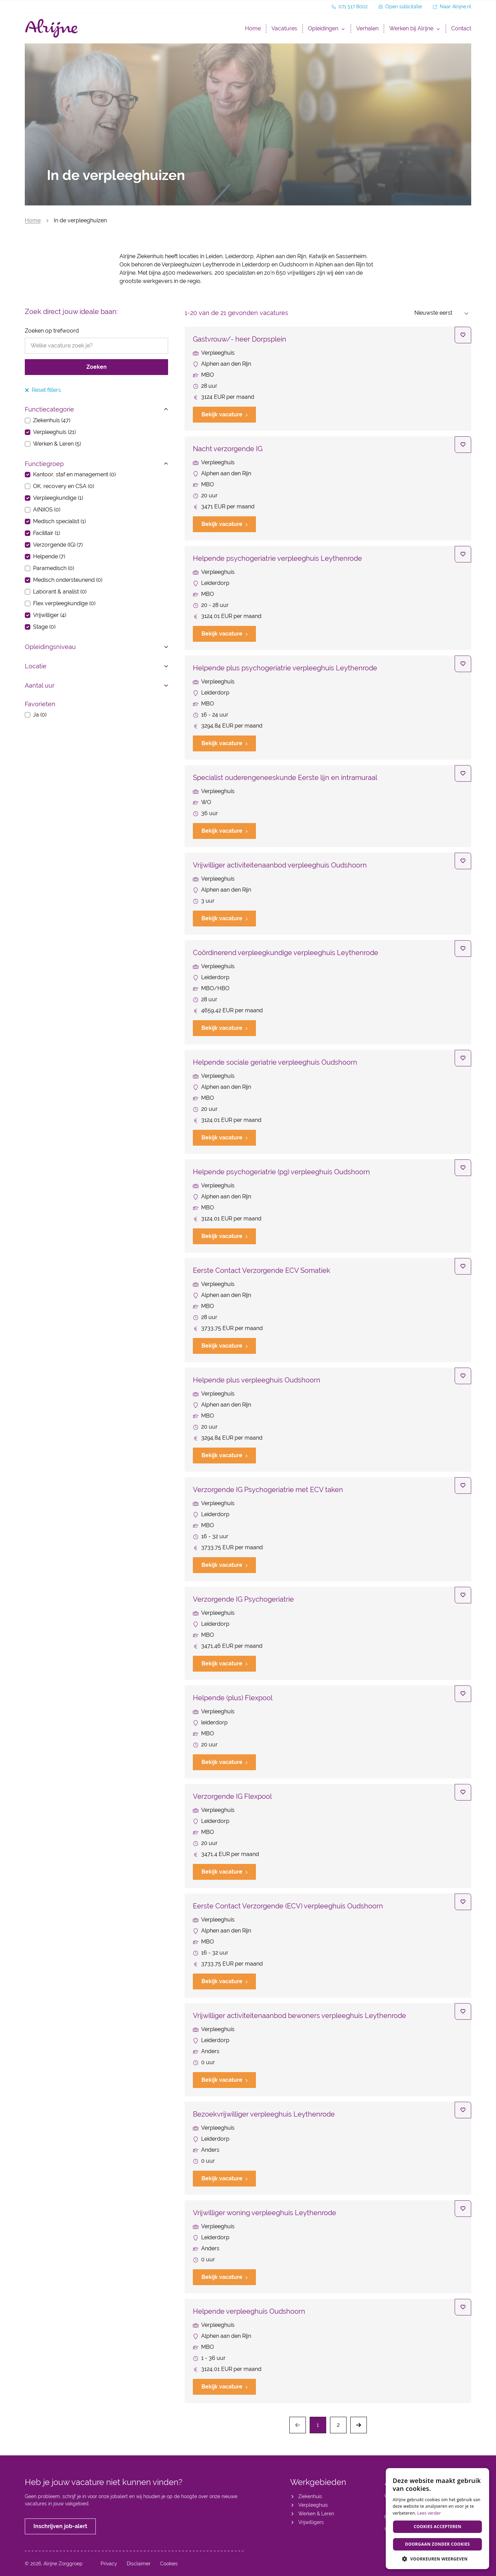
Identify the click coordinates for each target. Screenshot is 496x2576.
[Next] (358, 2425)
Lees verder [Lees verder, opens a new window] (429, 2513)
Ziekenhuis (310, 2496)
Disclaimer (139, 2563)
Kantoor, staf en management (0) (74, 474)
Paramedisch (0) (53, 568)
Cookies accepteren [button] (437, 2526)
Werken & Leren (316, 2513)
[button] (437, 2558)
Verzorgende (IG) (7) (58, 544)
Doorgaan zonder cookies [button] (437, 2544)
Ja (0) (39, 714)
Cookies (169, 2563)
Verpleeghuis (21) (54, 432)
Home (253, 28)
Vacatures (284, 28)
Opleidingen (323, 28)
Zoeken (96, 367)
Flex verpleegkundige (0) (64, 603)
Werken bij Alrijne (411, 28)
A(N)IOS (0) (46, 509)
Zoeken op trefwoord (52, 330)
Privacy (109, 2563)
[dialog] (437, 2518)
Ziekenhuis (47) (51, 420)
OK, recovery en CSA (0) (63, 486)
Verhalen (367, 28)
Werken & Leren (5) (57, 443)
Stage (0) (44, 626)
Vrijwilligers (311, 2522)
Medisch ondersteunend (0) (67, 580)
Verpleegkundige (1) (58, 498)
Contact (461, 28)
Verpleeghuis (313, 2505)
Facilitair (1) (46, 533)
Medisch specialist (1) (59, 521)
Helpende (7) (49, 556)
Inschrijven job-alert (60, 2526)
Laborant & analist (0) (59, 591)
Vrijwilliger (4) (49, 615)
